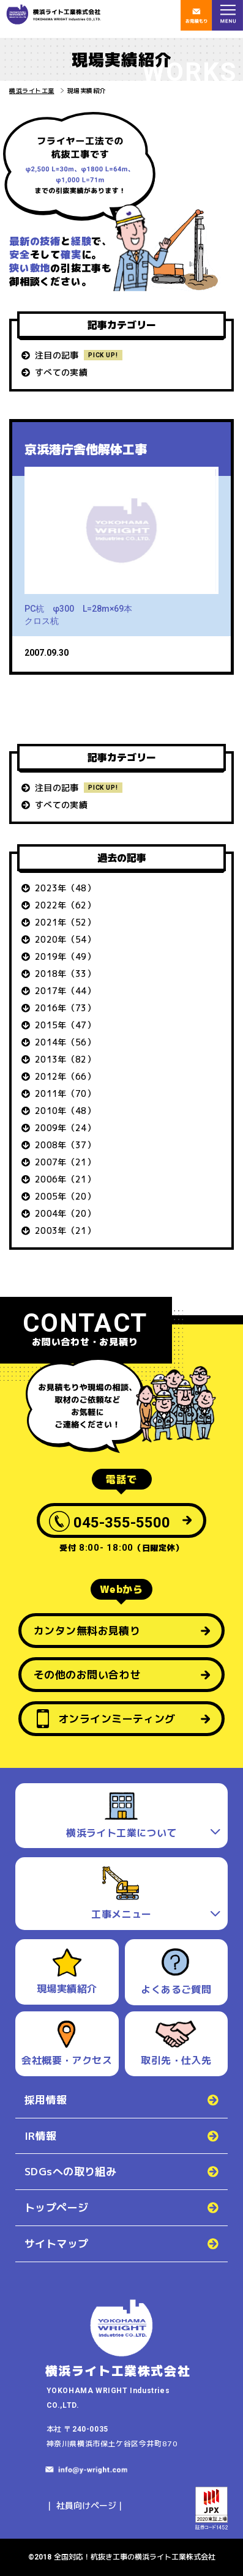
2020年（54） (65, 939)
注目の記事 (57, 355)
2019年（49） (65, 956)
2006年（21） (65, 1179)
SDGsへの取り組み (70, 2171)
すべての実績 (61, 372)
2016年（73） (65, 1008)
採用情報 (45, 2100)
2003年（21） (65, 1230)
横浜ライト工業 (31, 90)
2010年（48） (65, 1110)
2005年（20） (65, 1196)
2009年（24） (65, 1128)
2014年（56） (65, 1042)
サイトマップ (56, 2243)
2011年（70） (65, 1093)
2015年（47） (65, 1025)
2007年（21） (65, 1162)
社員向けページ (86, 2505)
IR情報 (40, 2136)
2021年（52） (65, 922)
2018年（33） (65, 973)
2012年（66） (65, 1076)
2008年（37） (65, 1145)
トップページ (56, 2207)
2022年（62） (65, 905)
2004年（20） (65, 1213)
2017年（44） (65, 991)
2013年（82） (65, 1059)
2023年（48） (65, 888)
